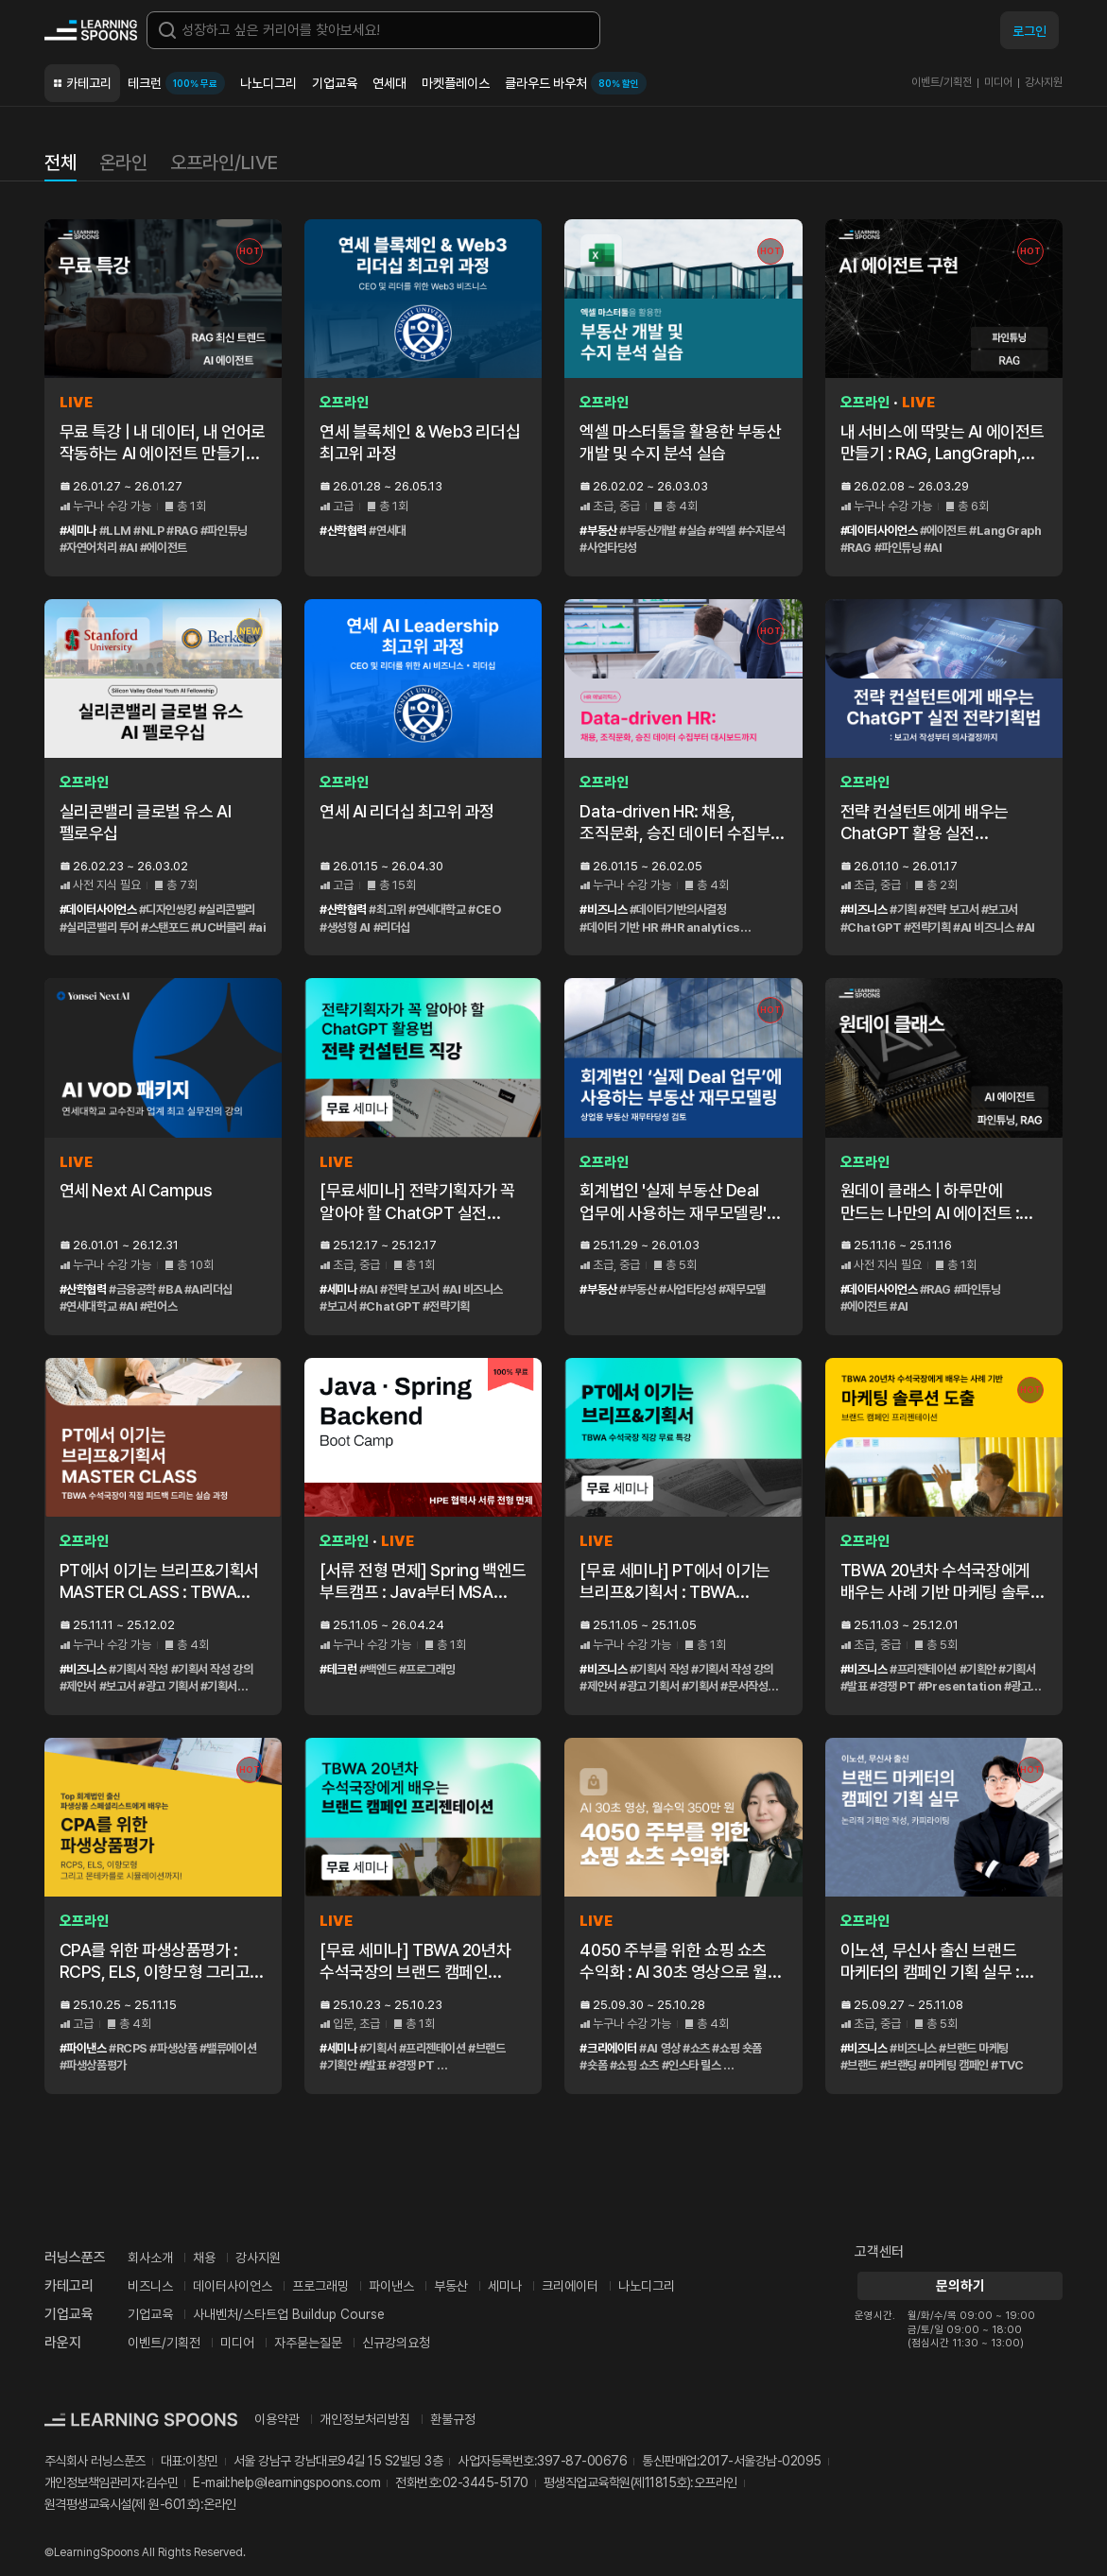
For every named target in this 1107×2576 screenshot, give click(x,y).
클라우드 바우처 (576, 83)
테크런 (176, 83)
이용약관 (277, 2419)
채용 (204, 2257)
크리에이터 (570, 2285)
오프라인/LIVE (224, 162)
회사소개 (150, 2257)
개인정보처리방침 (365, 2419)
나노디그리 (268, 83)
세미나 (505, 2285)
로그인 (1029, 31)
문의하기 (958, 2286)
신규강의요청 (396, 2342)
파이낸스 (391, 2285)
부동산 (451, 2285)
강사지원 (1044, 82)
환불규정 (453, 2419)
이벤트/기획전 (941, 82)
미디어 (998, 82)
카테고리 (89, 83)
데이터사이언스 (232, 2285)
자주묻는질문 (308, 2342)
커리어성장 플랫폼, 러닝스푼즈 (90, 30)
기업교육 (334, 83)
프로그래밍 (320, 2285)
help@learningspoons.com (306, 2482)
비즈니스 (150, 2285)
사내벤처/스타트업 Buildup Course (289, 2314)
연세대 (389, 83)
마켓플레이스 (456, 83)
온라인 (123, 162)
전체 (60, 162)
